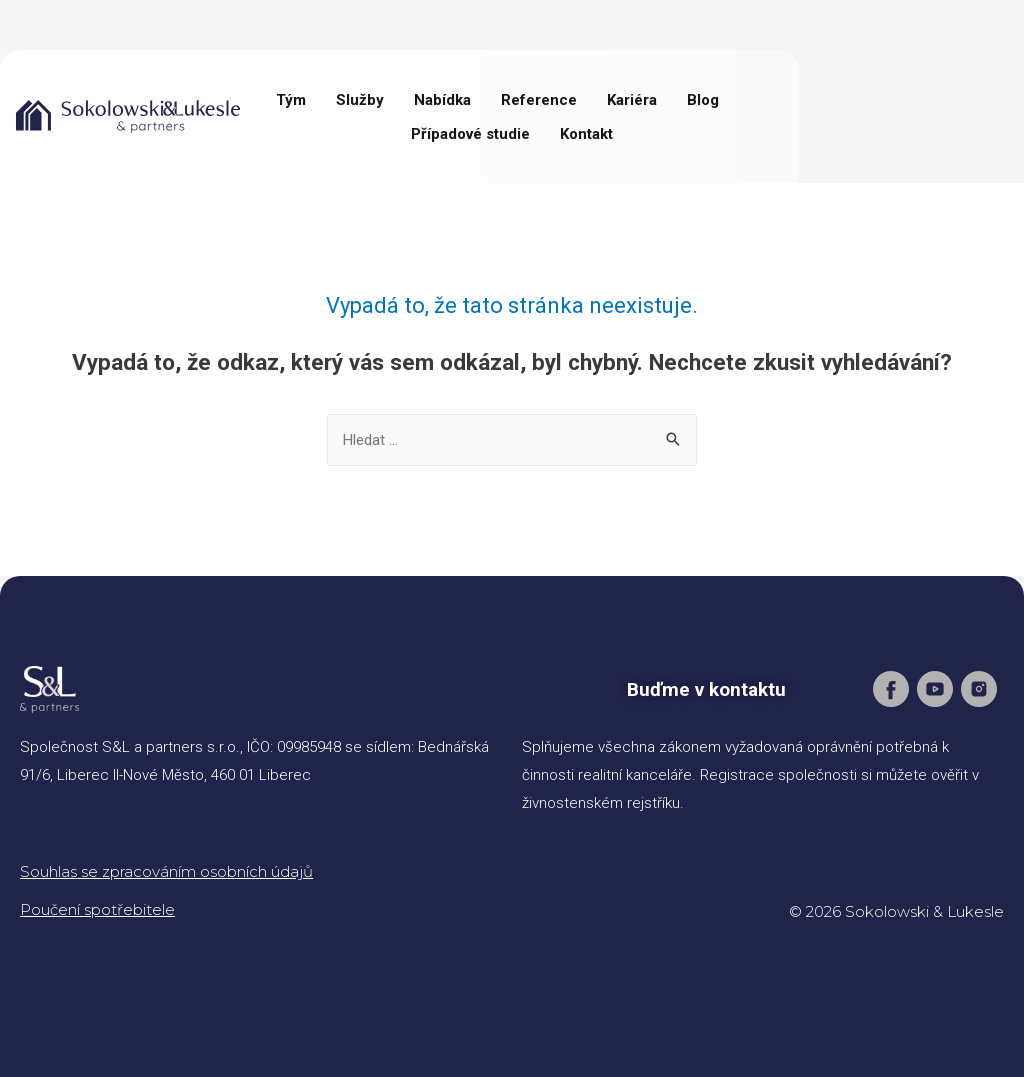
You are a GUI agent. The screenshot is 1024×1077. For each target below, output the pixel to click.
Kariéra (632, 100)
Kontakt (586, 134)
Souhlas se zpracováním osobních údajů (166, 871)
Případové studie (470, 134)
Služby (360, 100)
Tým (291, 100)
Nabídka (442, 100)
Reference (539, 100)
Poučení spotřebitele (97, 909)
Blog (703, 100)
